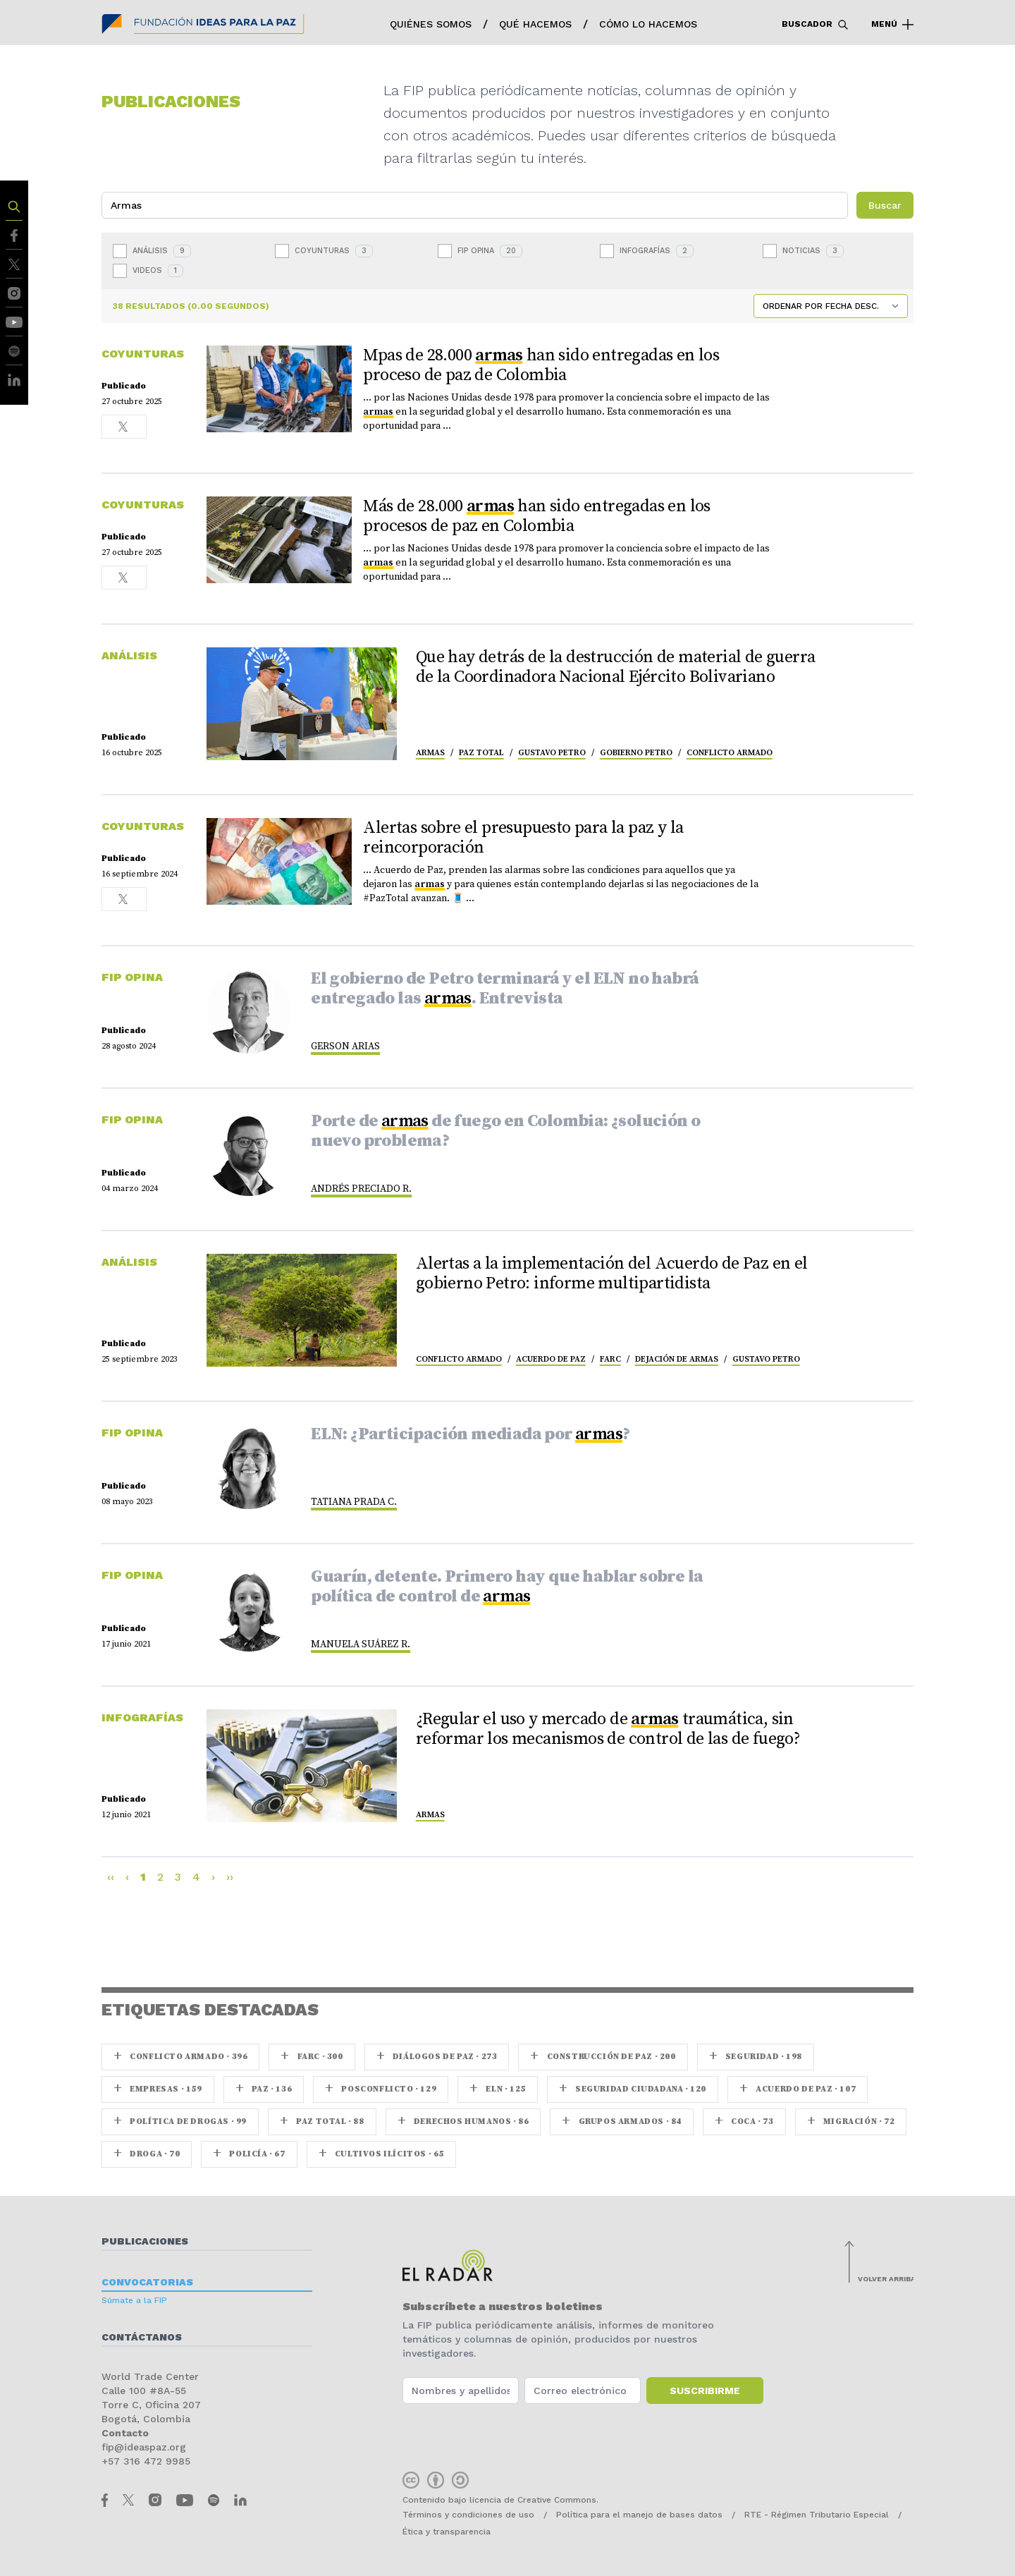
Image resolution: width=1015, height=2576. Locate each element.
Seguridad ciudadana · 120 (632, 2089)
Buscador (815, 24)
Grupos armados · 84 (622, 2121)
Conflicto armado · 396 (180, 2056)
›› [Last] (229, 1877)
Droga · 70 (146, 2154)
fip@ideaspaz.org (144, 2447)
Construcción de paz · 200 (602, 2056)
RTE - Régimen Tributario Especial (816, 2515)
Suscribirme (705, 2390)
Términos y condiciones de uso (468, 2515)
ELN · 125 (497, 2089)
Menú (892, 24)
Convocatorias (147, 2282)
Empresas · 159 (157, 2089)
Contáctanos (142, 2337)
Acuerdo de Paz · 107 (797, 2089)
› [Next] (213, 1877)
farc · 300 (312, 2056)
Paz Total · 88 (322, 2121)
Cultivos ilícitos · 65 (381, 2154)
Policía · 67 (249, 2154)
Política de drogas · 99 (180, 2121)
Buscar (885, 205)
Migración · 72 (851, 2121)
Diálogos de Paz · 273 (437, 2056)
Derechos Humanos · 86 (463, 2121)
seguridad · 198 (755, 2056)
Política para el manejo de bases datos (639, 2515)
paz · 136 (264, 2089)
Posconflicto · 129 (380, 2089)
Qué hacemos (535, 24)
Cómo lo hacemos (648, 24)
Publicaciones (145, 2241)
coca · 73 (744, 2121)
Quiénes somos (431, 24)
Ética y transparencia (446, 2532)
